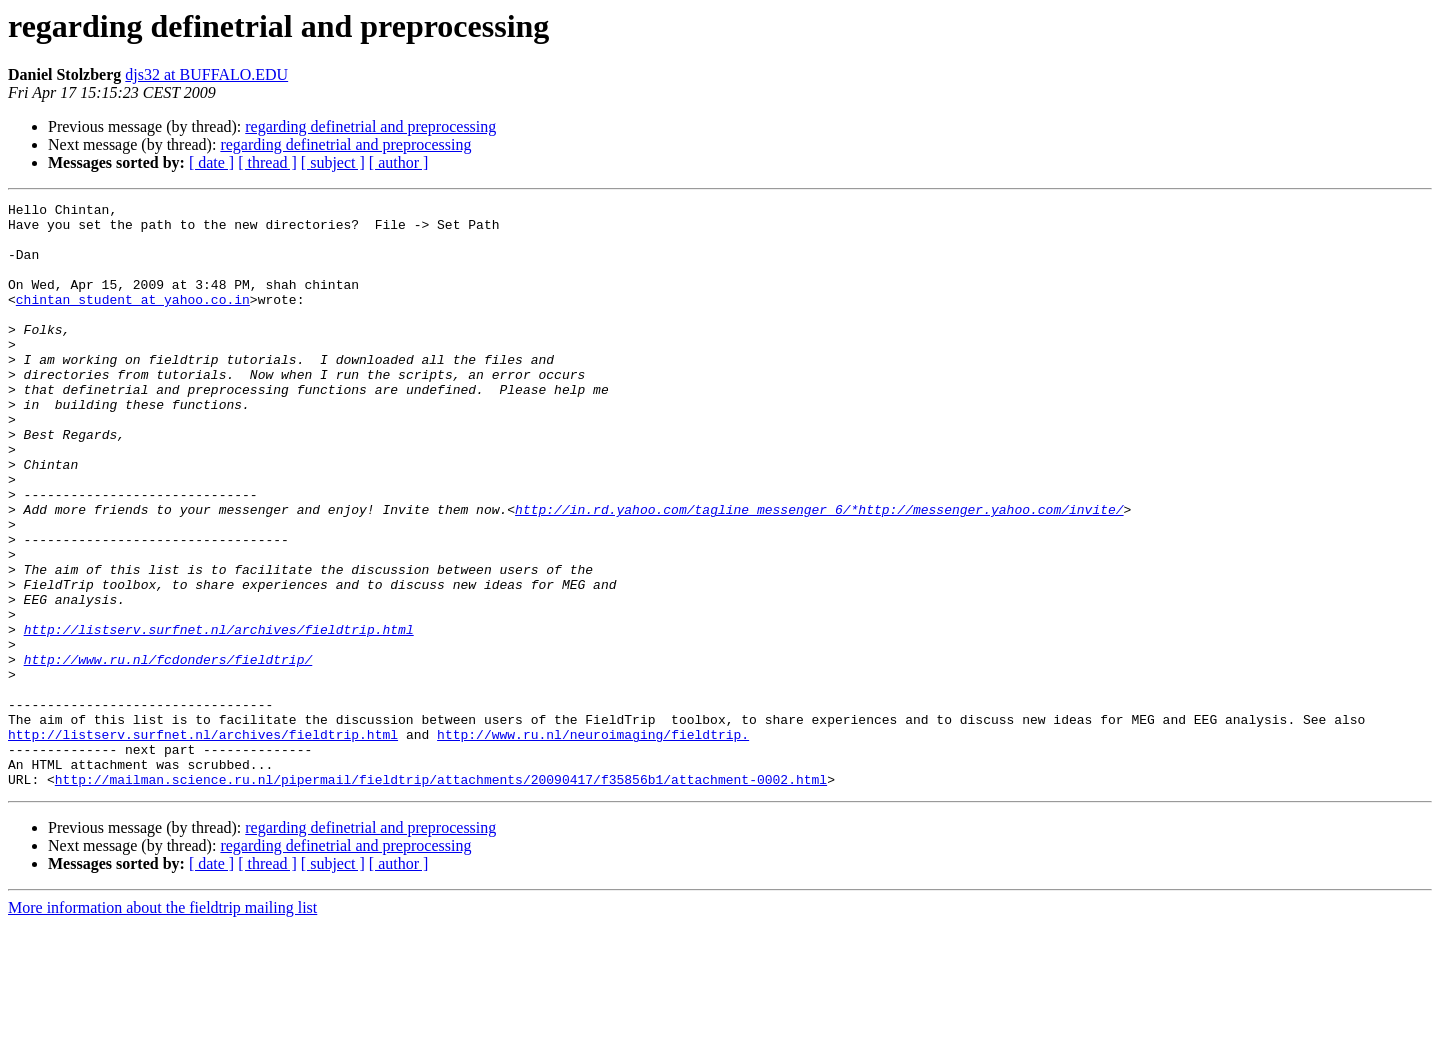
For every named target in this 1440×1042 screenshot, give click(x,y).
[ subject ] (333, 162)
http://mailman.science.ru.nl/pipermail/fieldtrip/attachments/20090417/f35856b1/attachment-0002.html (441, 896)
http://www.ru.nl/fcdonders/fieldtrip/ (168, 752)
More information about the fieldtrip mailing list (162, 1024)
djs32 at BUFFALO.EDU (206, 74)
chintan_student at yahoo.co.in (133, 320)
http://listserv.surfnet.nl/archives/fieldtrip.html (219, 716)
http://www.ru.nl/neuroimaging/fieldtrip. (593, 842)
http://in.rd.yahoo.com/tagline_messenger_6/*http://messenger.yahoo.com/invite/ (819, 572)
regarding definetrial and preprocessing (370, 126)
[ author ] (399, 162)
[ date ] (211, 162)
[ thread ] (267, 162)
